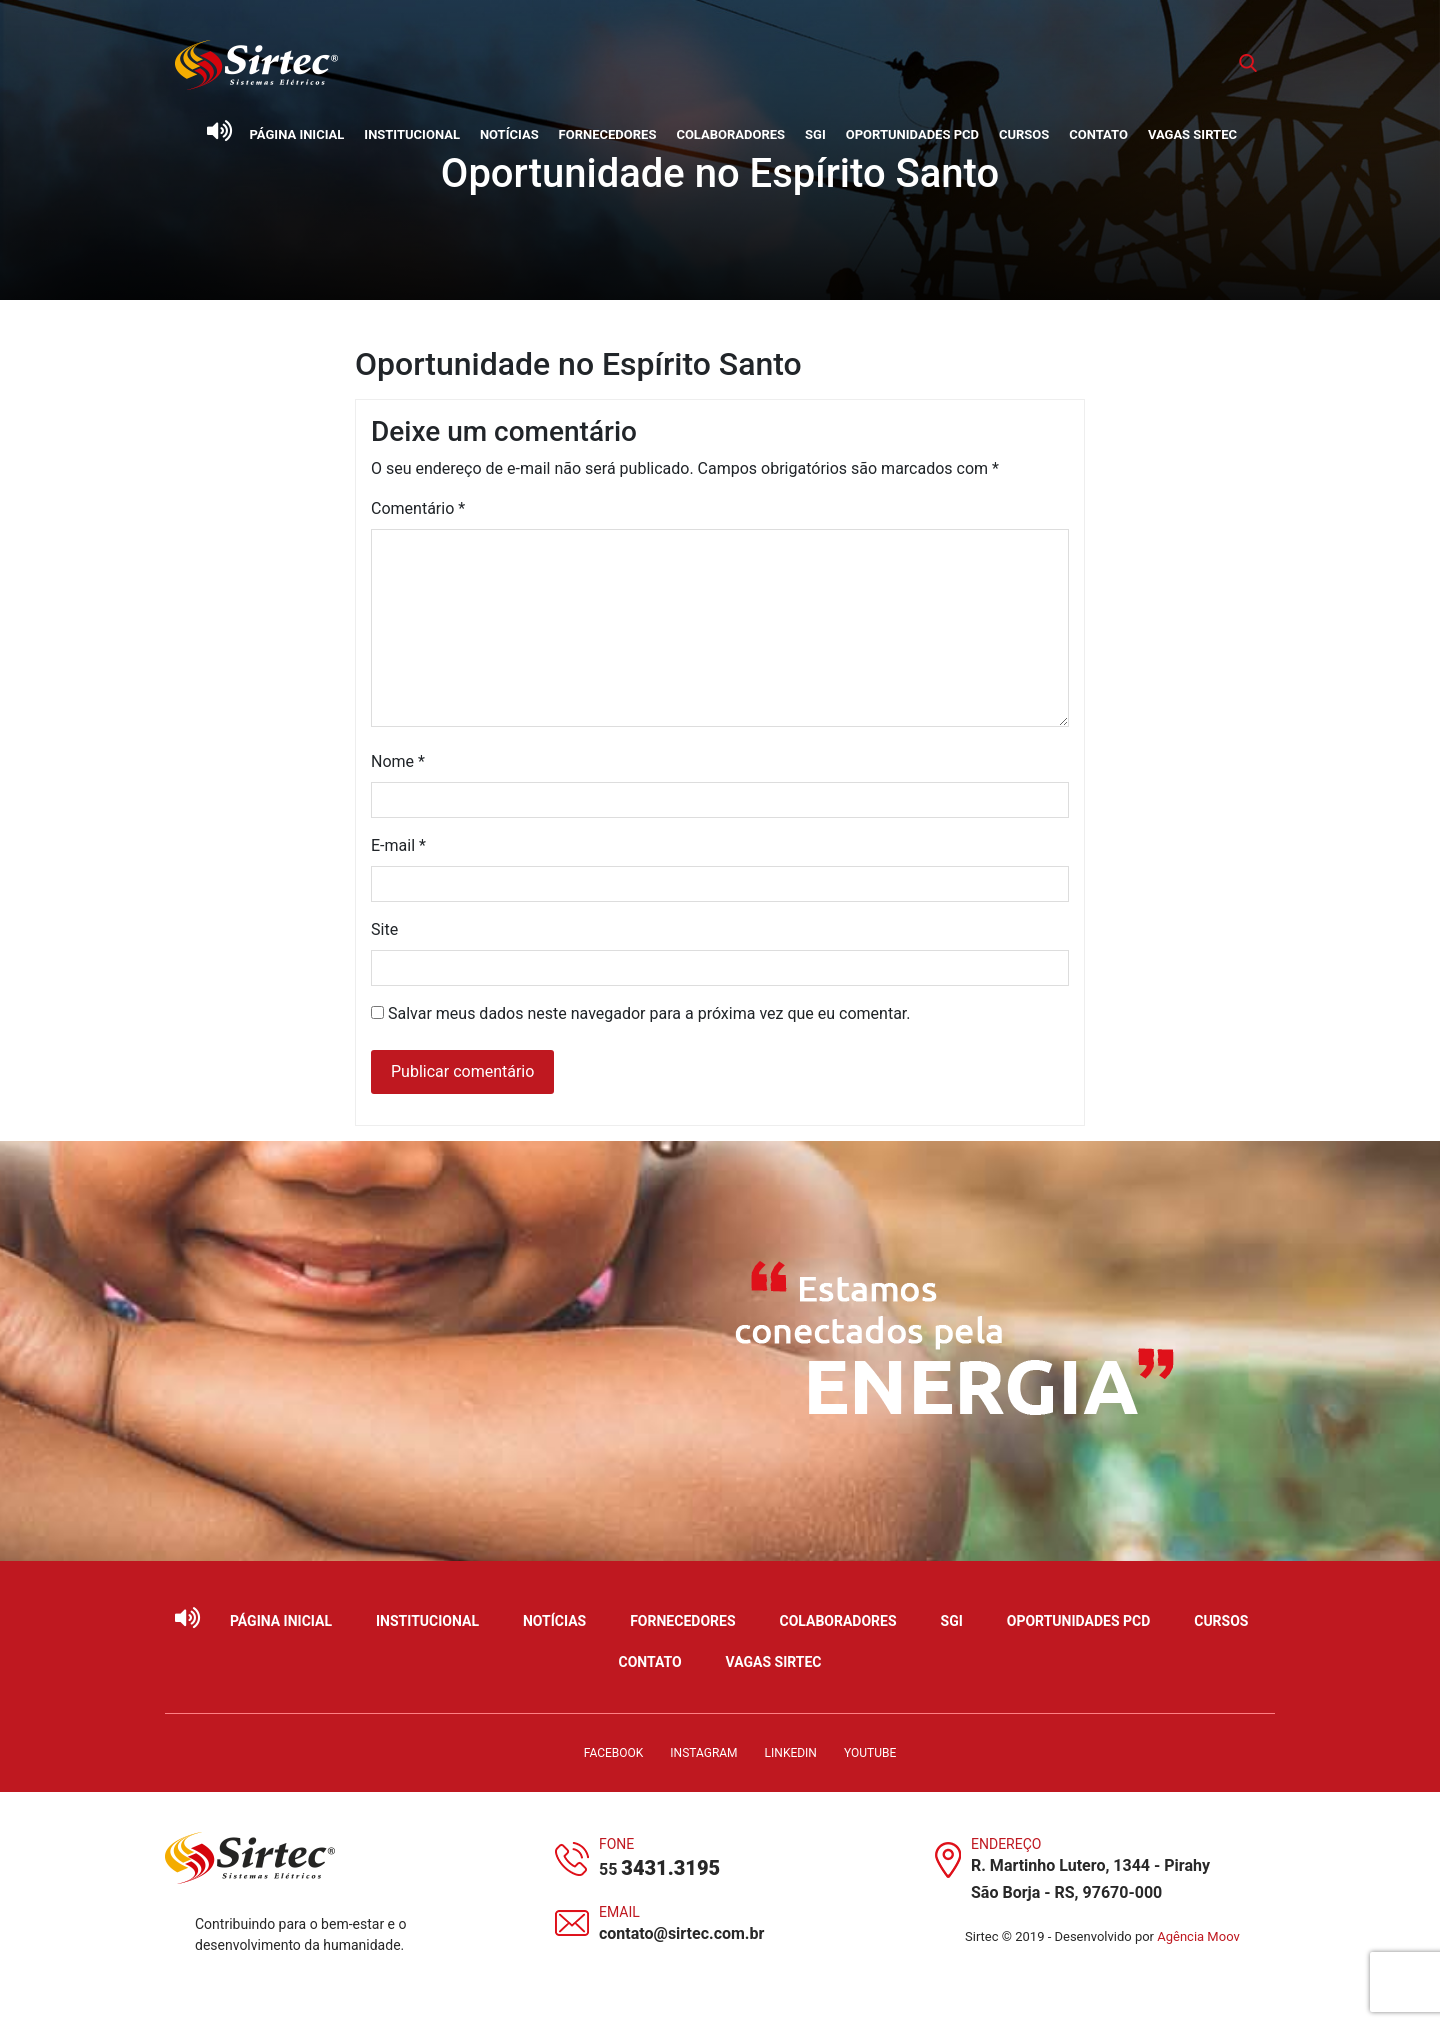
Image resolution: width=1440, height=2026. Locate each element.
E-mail (398, 845)
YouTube (870, 1753)
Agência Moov (1198, 1936)
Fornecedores (608, 134)
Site (384, 929)
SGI (815, 134)
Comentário (418, 508)
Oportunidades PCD (912, 134)
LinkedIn (791, 1753)
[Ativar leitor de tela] (219, 131)
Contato (1098, 134)
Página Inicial (297, 134)
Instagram (703, 1753)
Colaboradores (730, 134)
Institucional (412, 134)
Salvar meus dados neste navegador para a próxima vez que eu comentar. (649, 1013)
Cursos (1024, 134)
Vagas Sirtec (1192, 134)
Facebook (614, 1753)
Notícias (509, 134)
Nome (398, 761)
